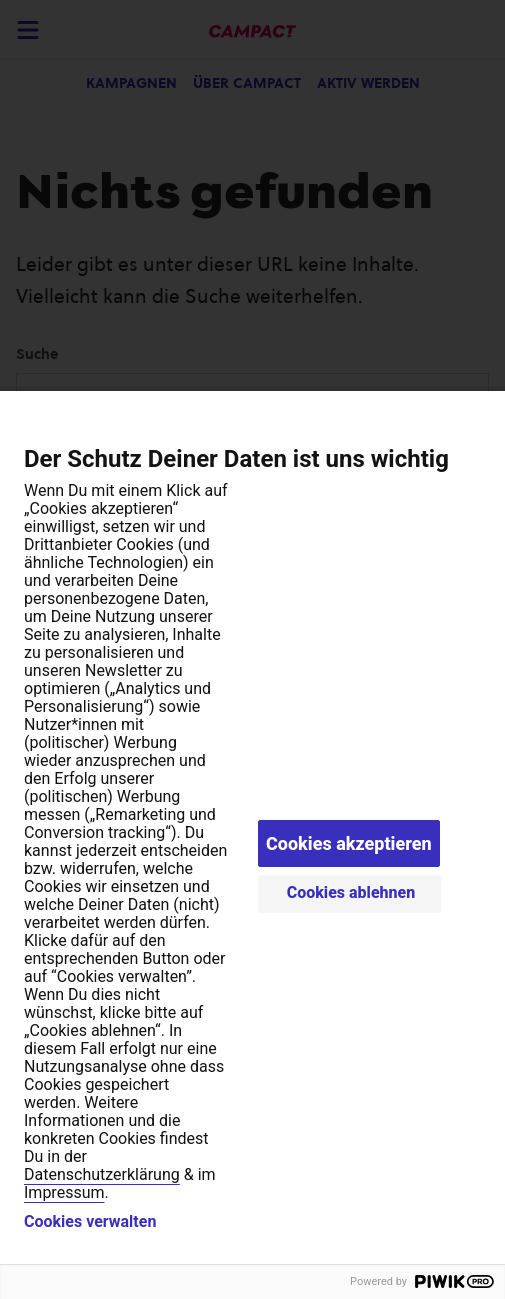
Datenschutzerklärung (102, 1174)
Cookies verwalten (90, 1222)
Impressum (64, 1192)
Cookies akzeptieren (349, 843)
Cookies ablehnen (351, 892)
